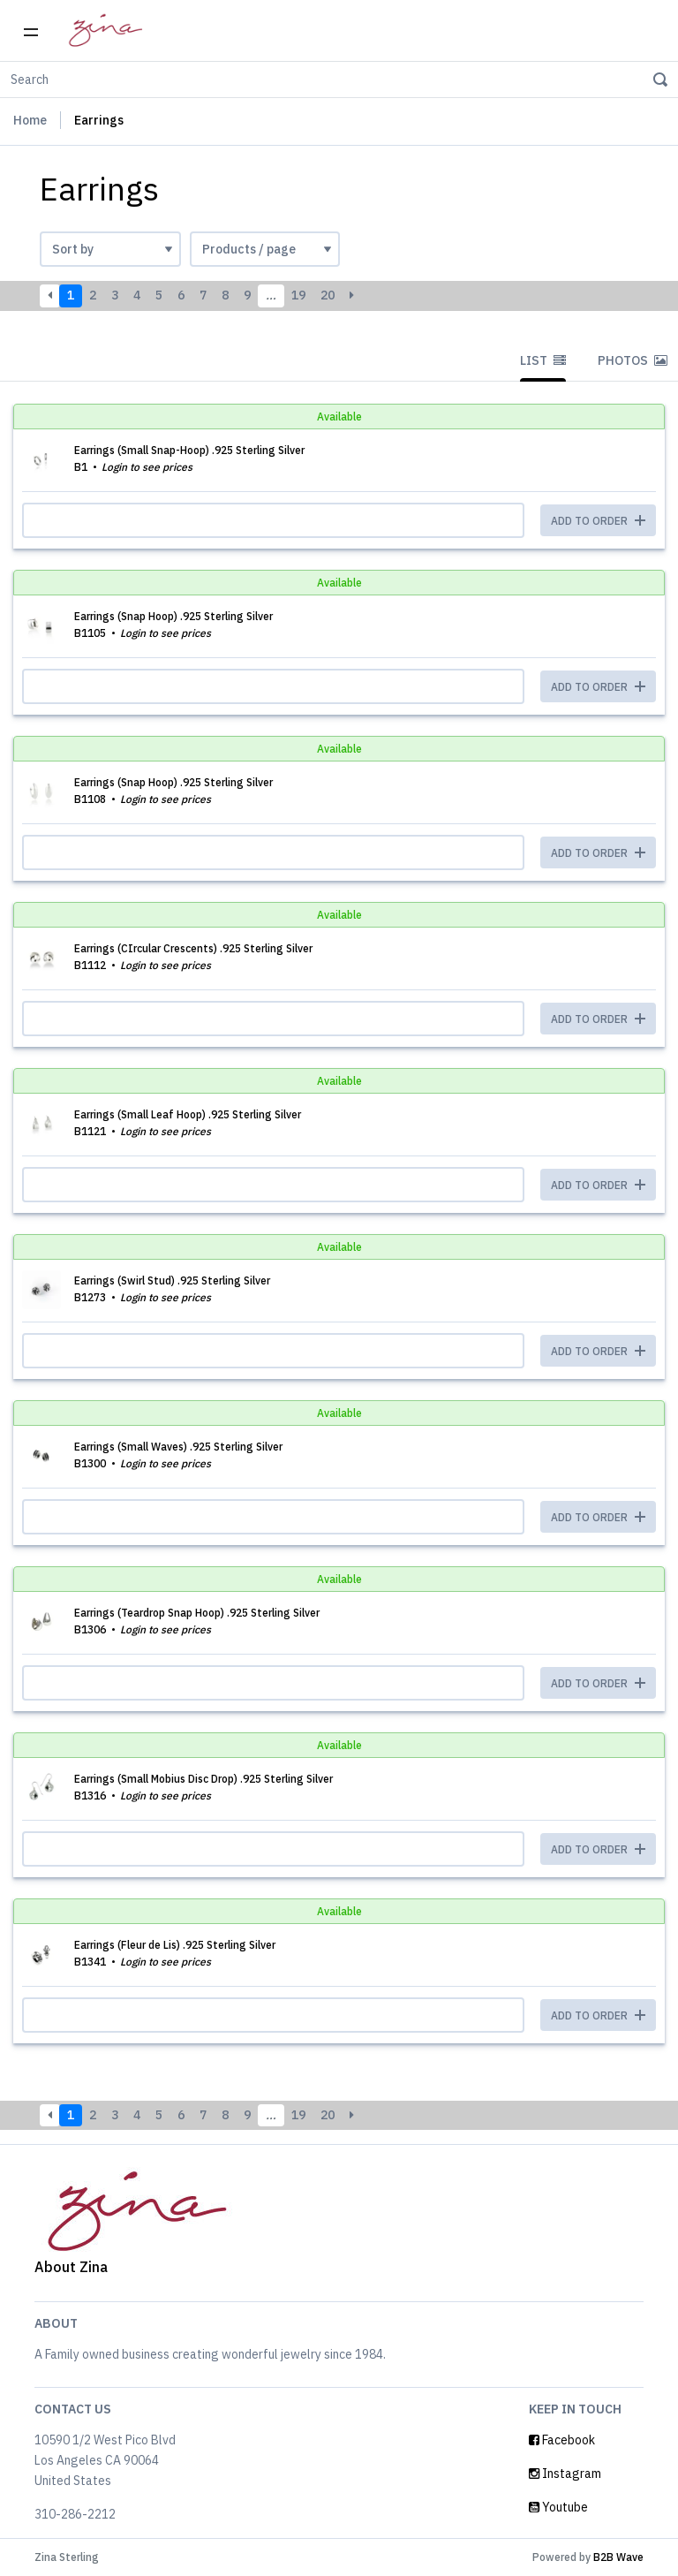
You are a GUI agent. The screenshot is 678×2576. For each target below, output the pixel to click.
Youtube (558, 2507)
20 (327, 295)
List (543, 360)
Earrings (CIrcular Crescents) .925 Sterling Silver (193, 948)
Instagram (565, 2473)
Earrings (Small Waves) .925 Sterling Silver (178, 1446)
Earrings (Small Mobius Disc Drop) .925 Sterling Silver (203, 1778)
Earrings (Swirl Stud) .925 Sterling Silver (172, 1280)
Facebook (562, 2440)
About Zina (71, 2267)
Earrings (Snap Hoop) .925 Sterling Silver (173, 616)
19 (298, 295)
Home (30, 120)
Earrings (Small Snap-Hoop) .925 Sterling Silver (189, 450)
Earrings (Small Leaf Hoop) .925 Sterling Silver (187, 1114)
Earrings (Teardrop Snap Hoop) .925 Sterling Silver (197, 1612)
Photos (632, 360)
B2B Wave (618, 2557)
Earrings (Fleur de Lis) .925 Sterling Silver (174, 1944)
